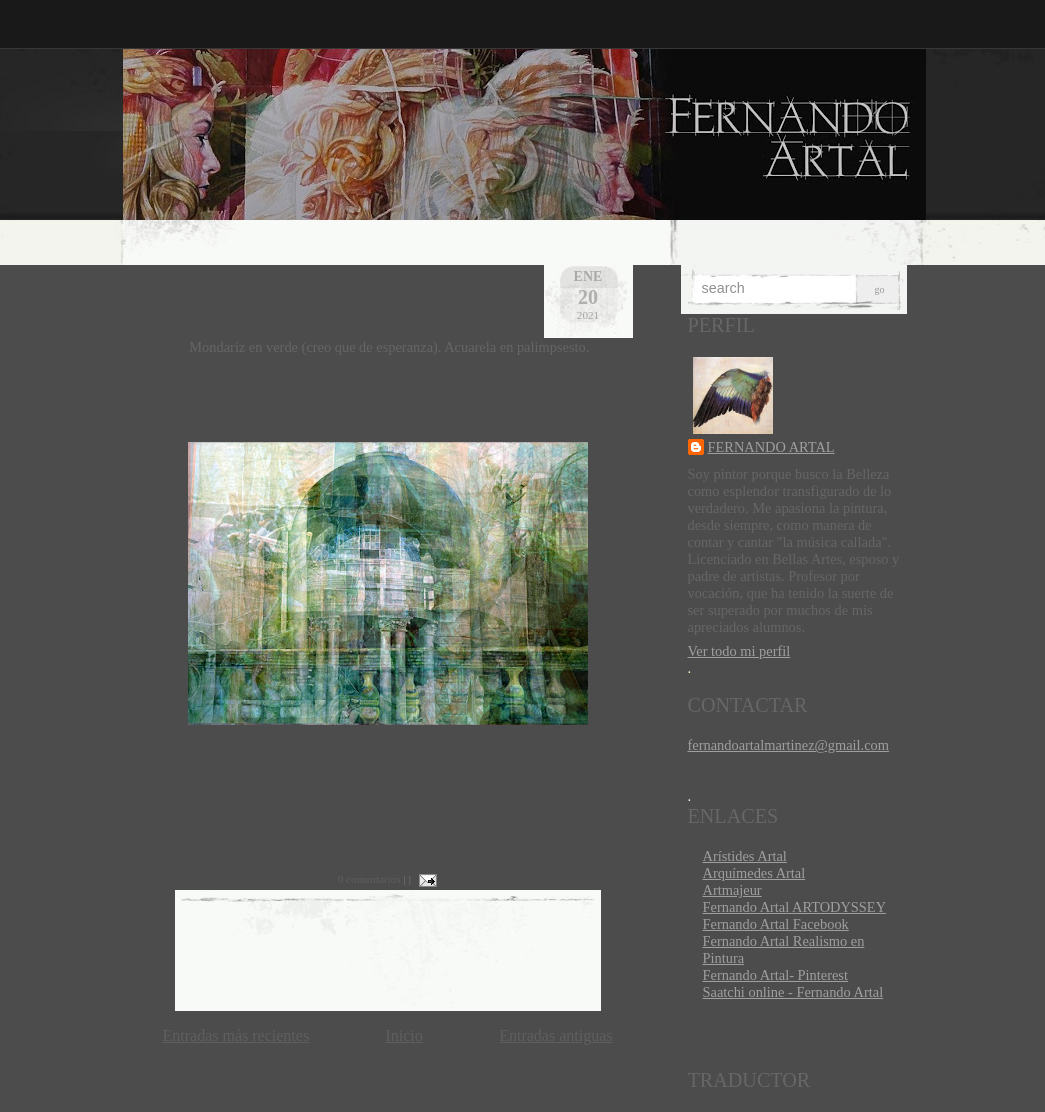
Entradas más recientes (236, 1035)
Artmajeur (732, 890)
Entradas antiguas (555, 1035)
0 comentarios (369, 879)
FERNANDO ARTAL (771, 447)
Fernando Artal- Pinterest (775, 975)
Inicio (403, 1035)
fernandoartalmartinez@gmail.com (788, 745)
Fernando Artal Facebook (776, 924)
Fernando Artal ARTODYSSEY (795, 907)
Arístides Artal (745, 856)
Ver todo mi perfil (739, 651)
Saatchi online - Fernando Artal (793, 992)
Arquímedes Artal (754, 873)
